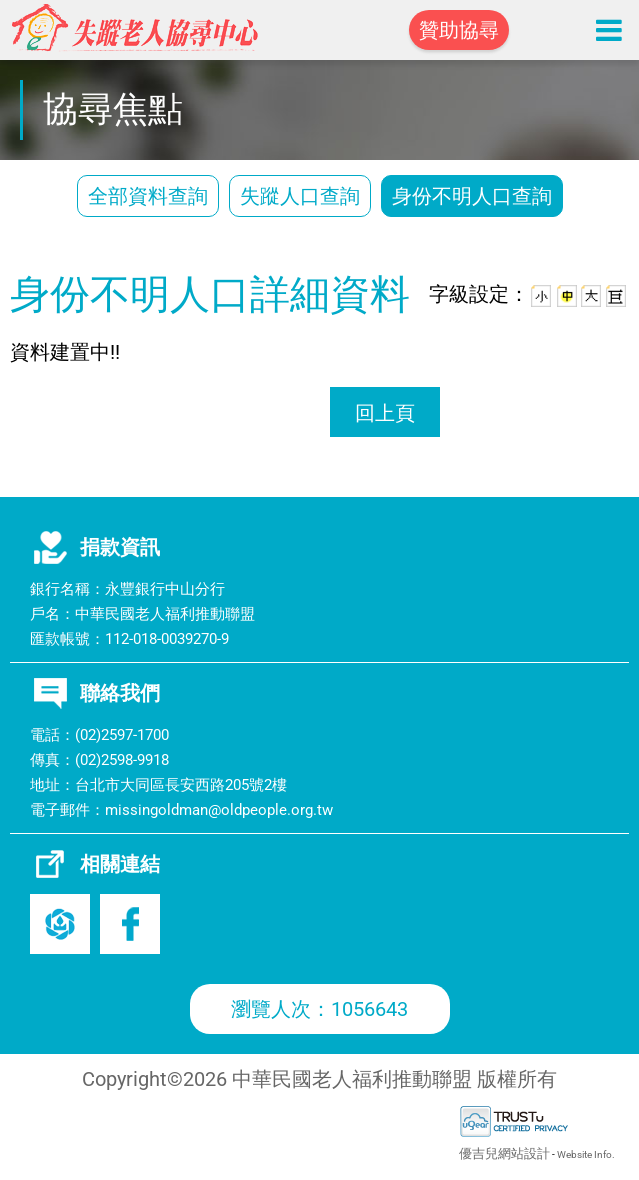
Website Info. (586, 1154)
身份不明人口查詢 (472, 196)
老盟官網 (60, 924)
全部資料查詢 (148, 196)
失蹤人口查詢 (300, 196)
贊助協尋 (459, 30)
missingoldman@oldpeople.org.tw (219, 810)
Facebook (130, 924)
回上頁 (385, 413)
